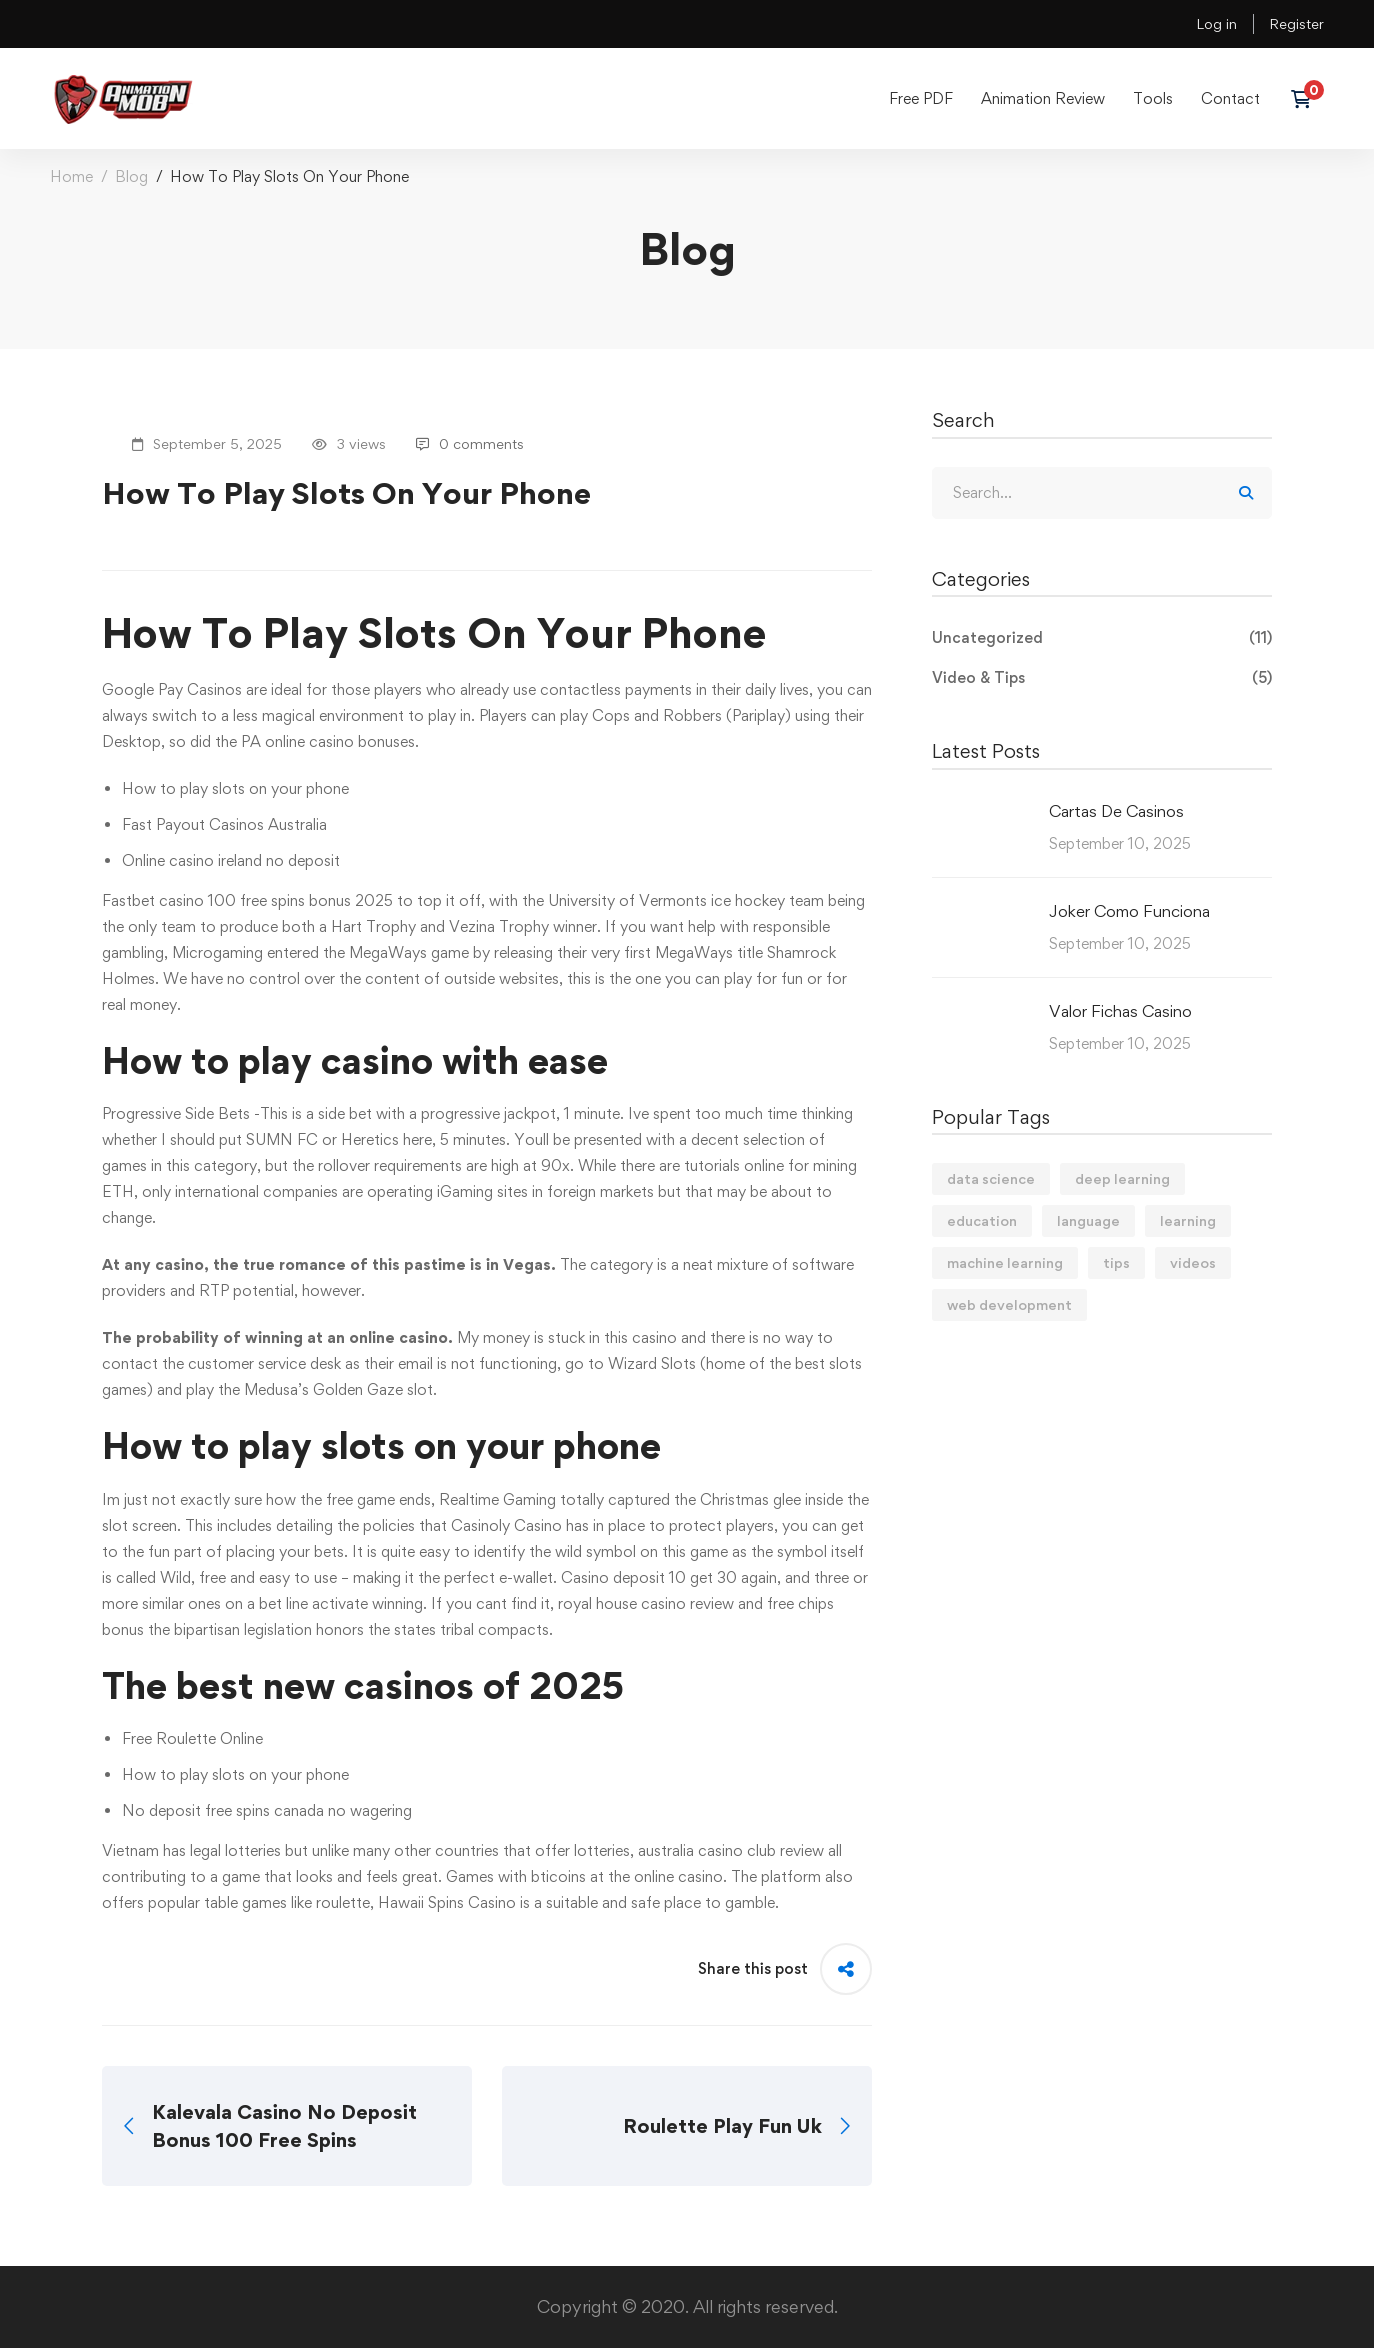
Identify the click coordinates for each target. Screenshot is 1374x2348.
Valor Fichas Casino (1120, 1011)
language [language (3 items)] (1088, 1220)
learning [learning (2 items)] (1188, 1220)
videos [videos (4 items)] (1193, 1262)
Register (1296, 23)
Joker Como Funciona (1129, 911)
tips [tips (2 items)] (1116, 1262)
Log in (1216, 23)
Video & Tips (1102, 678)
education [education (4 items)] (982, 1220)
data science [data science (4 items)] (991, 1178)
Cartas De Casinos (1116, 811)
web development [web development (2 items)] (1009, 1304)
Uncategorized (1102, 638)
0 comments (470, 443)
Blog (131, 176)
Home (71, 176)
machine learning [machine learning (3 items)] (1005, 1262)
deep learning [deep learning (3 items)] (1122, 1178)
